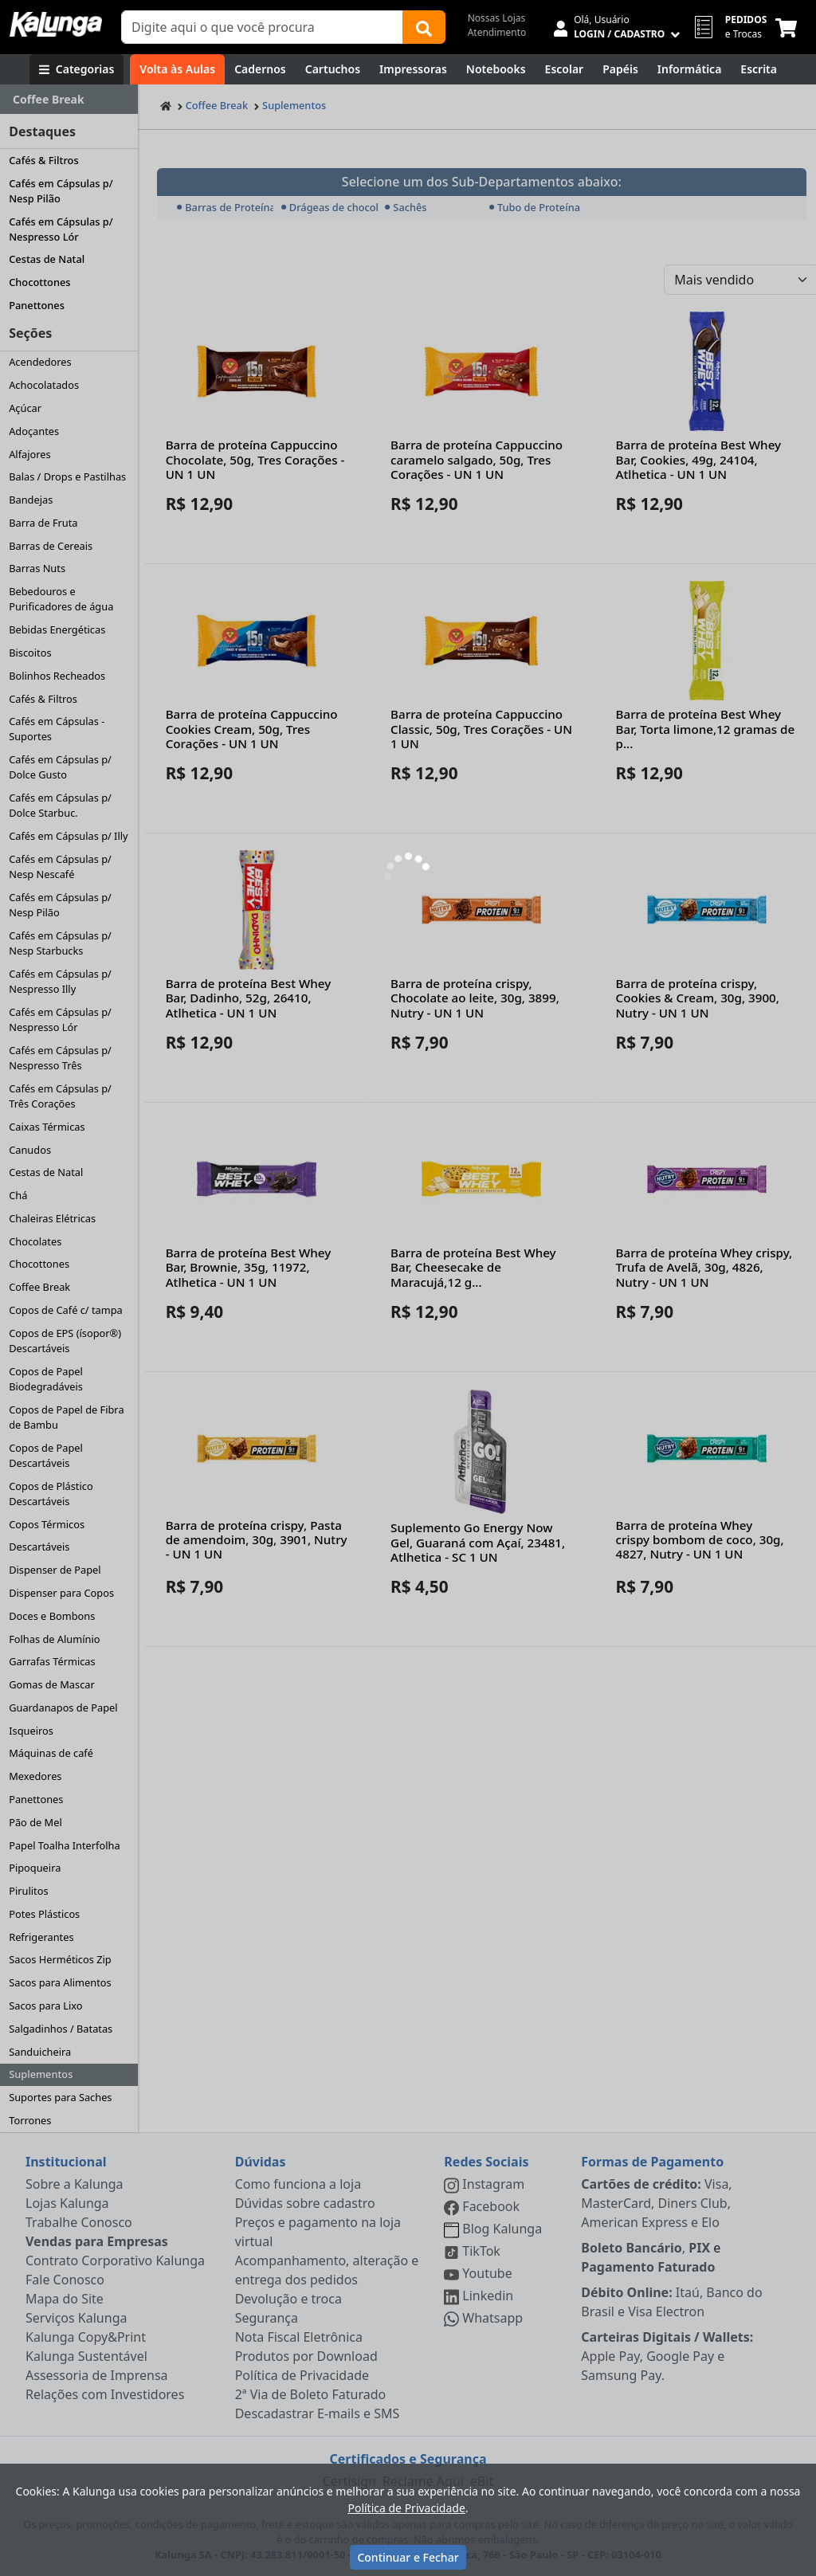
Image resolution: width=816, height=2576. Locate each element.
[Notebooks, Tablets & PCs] (496, 69)
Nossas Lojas (497, 18)
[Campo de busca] (262, 27)
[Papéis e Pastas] (620, 69)
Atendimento (497, 32)
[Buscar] (423, 27)
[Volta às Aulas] (177, 69)
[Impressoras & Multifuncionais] (413, 69)
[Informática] (690, 69)
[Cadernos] (260, 69)
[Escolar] (565, 69)
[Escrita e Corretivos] (759, 69)
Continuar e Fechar (407, 2557)
